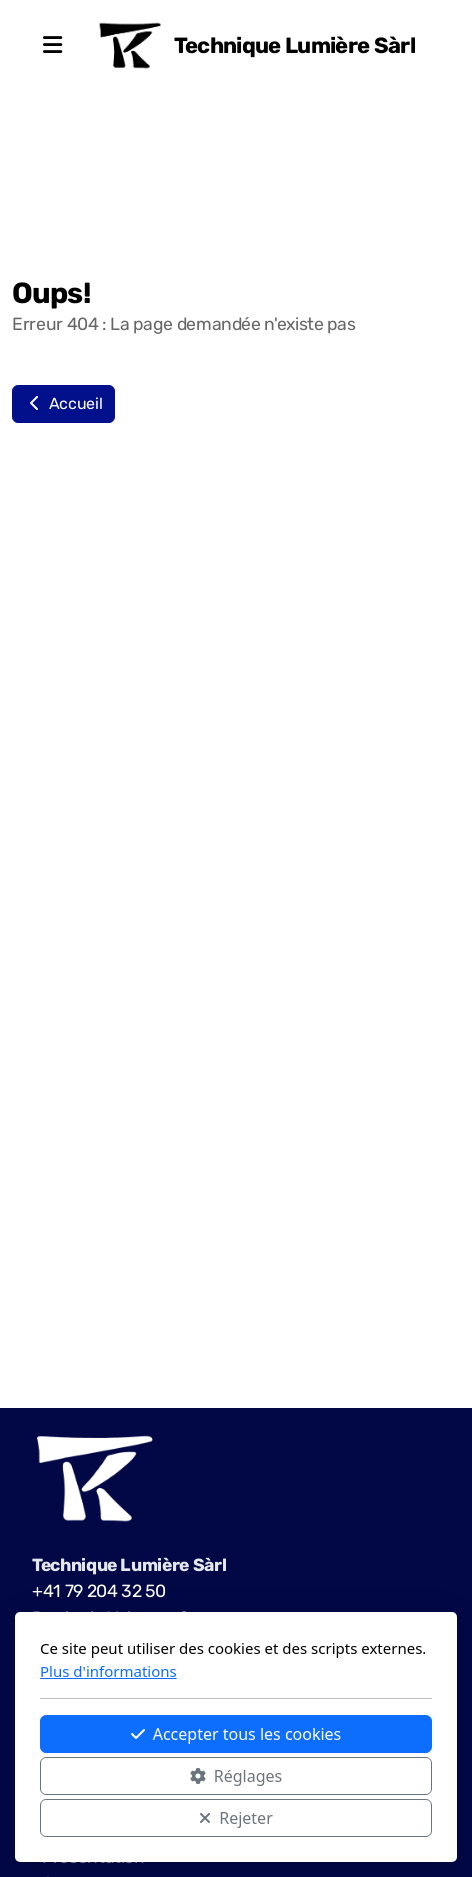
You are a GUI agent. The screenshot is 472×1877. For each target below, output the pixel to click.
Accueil (63, 403)
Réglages (236, 1776)
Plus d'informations (108, 1671)
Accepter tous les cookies (236, 1734)
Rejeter (236, 1818)
